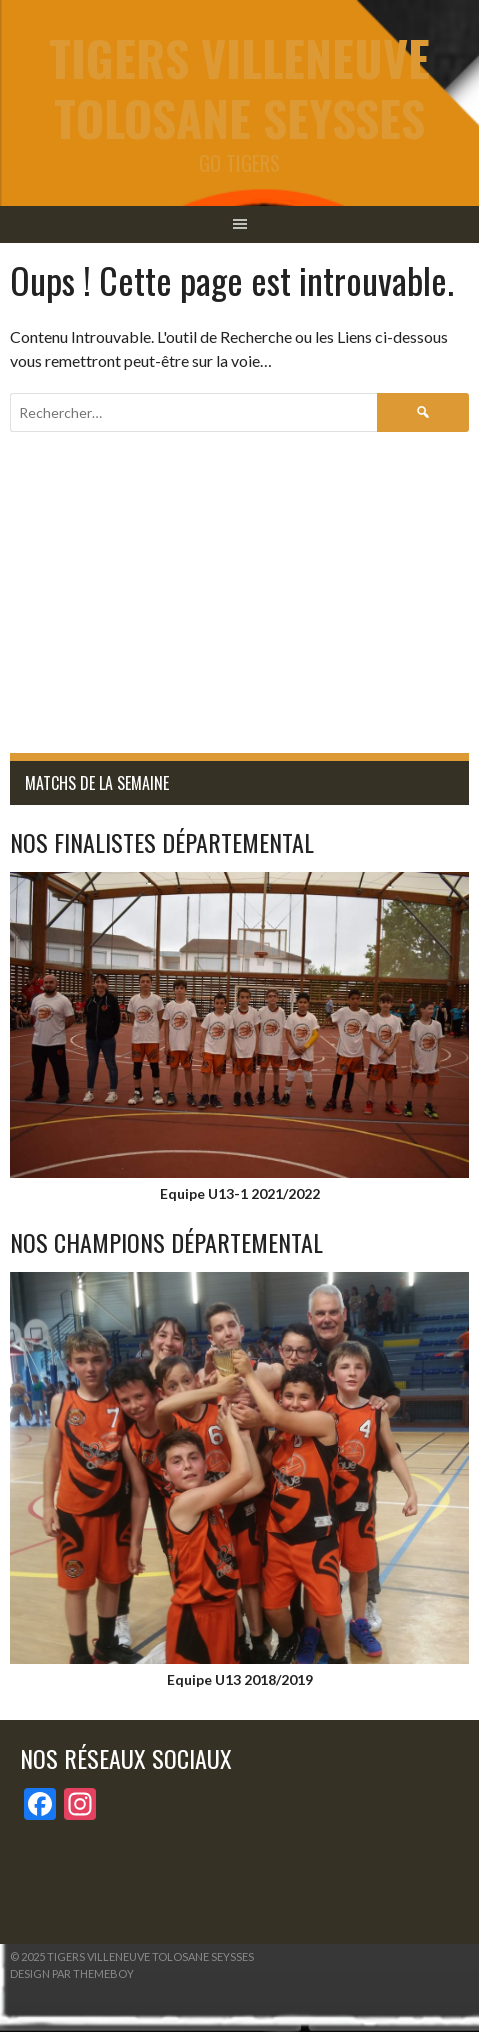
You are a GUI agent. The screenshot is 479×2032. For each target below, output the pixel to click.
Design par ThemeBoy (72, 1973)
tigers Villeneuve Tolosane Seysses (239, 87)
